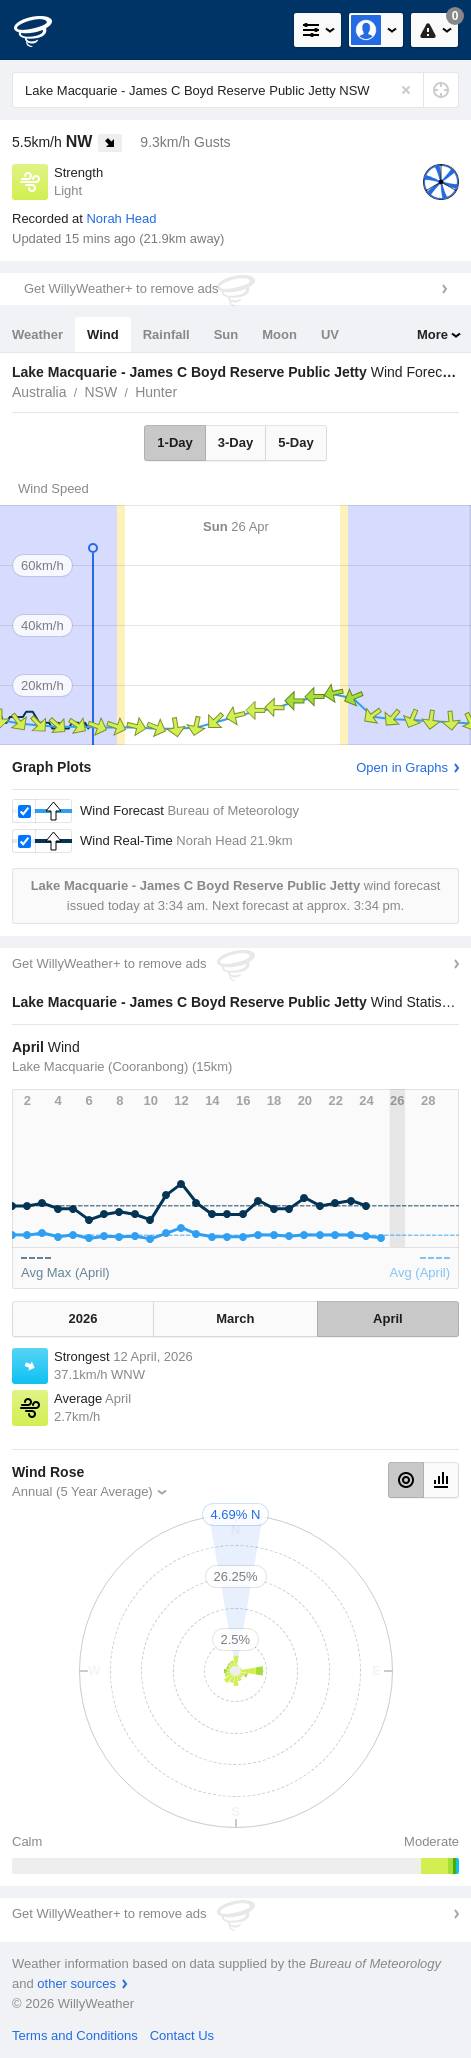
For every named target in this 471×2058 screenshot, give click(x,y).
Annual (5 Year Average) (82, 1491)
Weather (37, 334)
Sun (226, 334)
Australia (39, 392)
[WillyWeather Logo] (45, 30)
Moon (279, 334)
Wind (103, 334)
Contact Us (182, 2035)
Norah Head (121, 218)
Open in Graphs (402, 767)
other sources (76, 1983)
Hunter (156, 392)
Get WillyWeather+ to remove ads (121, 288)
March (235, 1318)
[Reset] (406, 90)
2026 (83, 1318)
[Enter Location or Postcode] (235, 90)
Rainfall (166, 334)
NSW (100, 392)
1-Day (174, 442)
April (388, 1318)
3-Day (235, 442)
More (432, 334)
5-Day (295, 442)
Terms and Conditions (75, 2035)
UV (330, 334)
